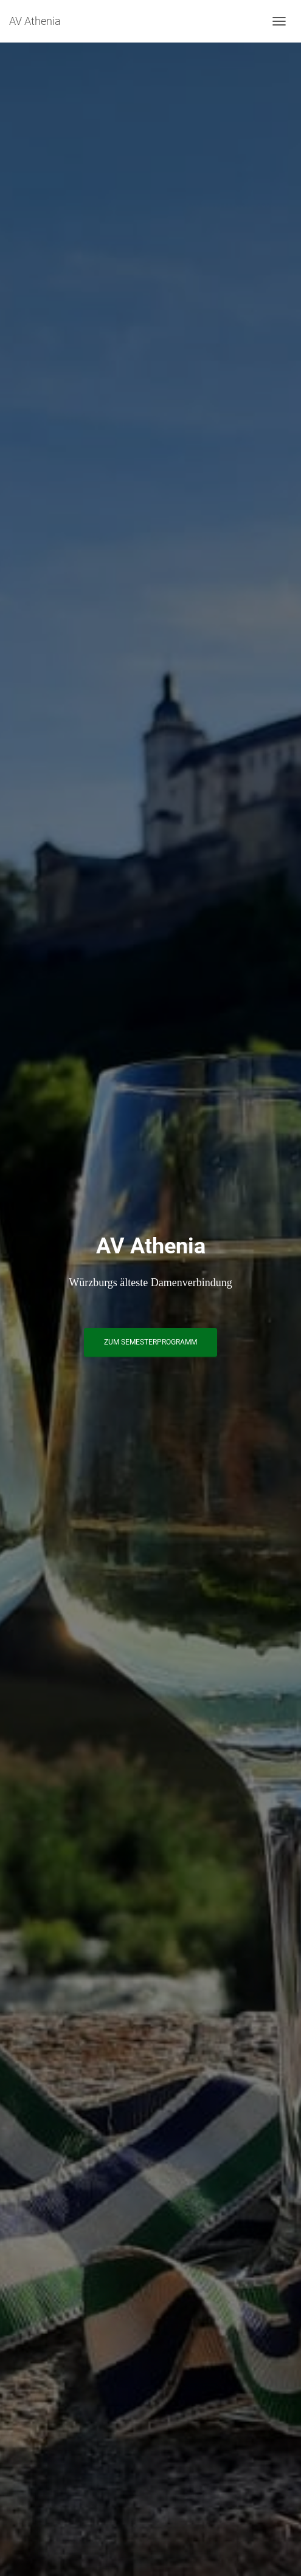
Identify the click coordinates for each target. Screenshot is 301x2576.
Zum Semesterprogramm (150, 1342)
